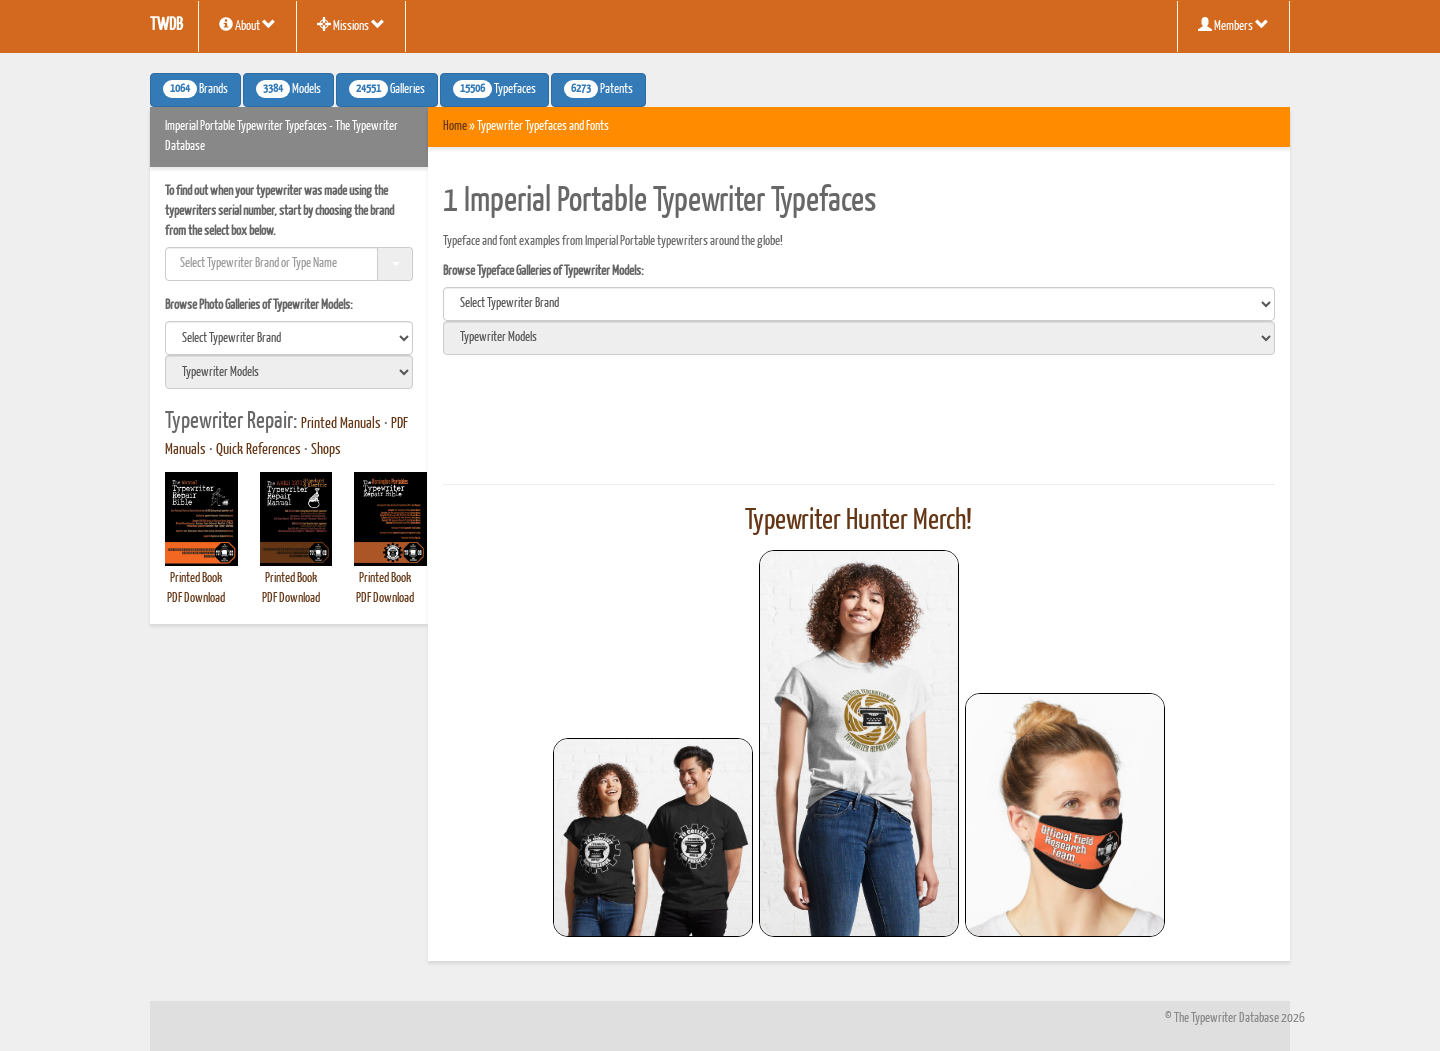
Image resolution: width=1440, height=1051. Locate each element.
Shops (326, 450)
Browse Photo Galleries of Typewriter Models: (259, 305)
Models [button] (288, 89)
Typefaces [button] (494, 89)
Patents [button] (598, 89)
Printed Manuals (341, 424)
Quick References (258, 450)
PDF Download (196, 598)
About (247, 25)
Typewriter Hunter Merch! (858, 521)
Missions (351, 25)
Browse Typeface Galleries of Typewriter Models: (543, 271)
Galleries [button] (387, 89)
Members (1233, 25)
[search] (289, 338)
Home (455, 126)
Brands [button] (195, 89)
